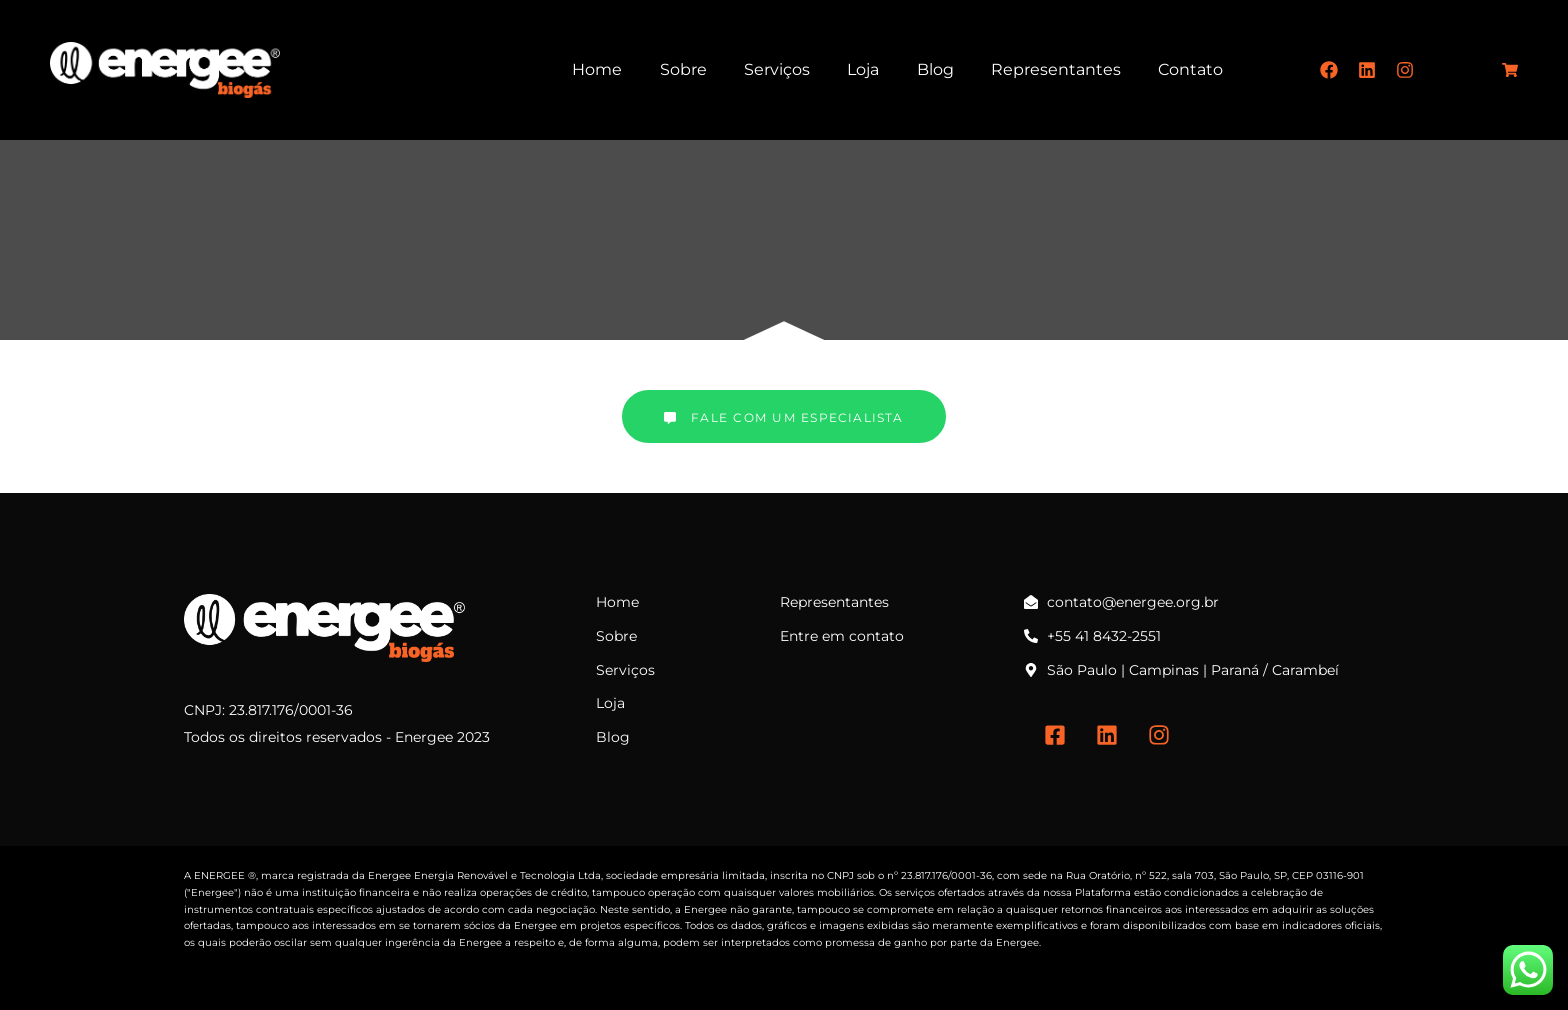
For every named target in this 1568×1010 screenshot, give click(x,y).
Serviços (777, 69)
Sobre (683, 69)
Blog (935, 69)
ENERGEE (219, 875)
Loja (863, 69)
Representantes (1056, 69)
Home (597, 69)
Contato (1190, 69)
